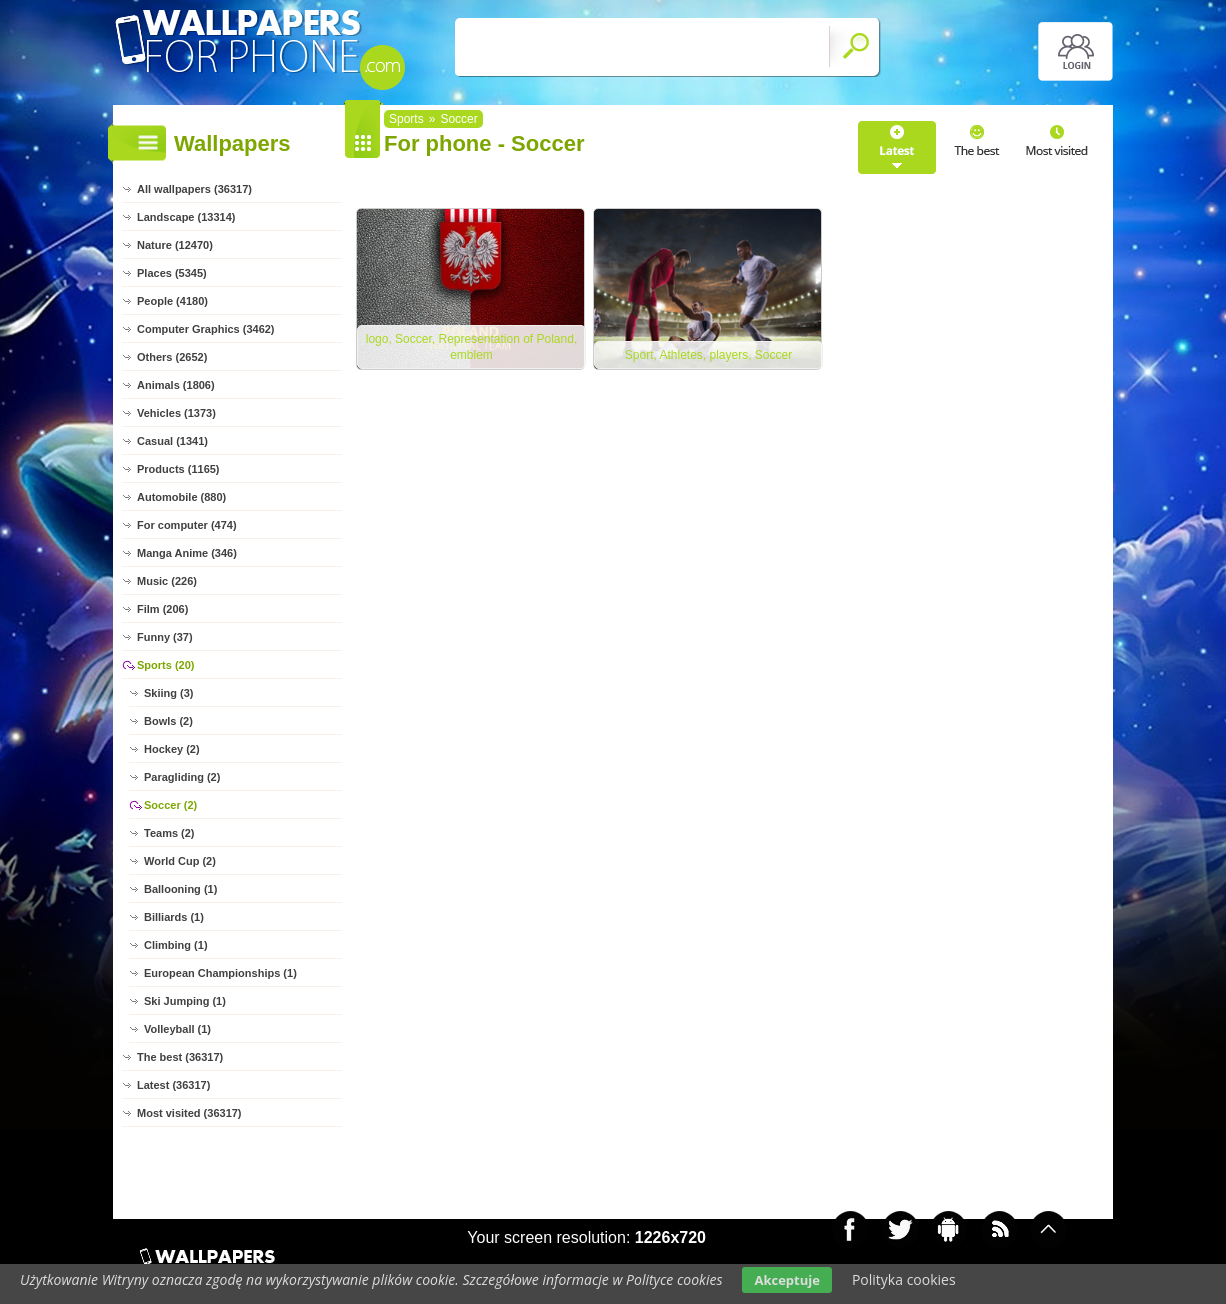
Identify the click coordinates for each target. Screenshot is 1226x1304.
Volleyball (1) (177, 1029)
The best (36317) (180, 1057)
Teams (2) (169, 833)
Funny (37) (165, 637)
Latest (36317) (173, 1085)
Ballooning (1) (180, 889)
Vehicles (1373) (176, 413)
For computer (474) (187, 525)
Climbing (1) (176, 945)
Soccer (458, 119)
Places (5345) (172, 273)
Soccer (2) (170, 805)
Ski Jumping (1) (185, 1001)
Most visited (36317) (189, 1113)
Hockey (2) (172, 749)
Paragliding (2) (182, 777)
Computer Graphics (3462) (206, 329)
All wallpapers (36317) (194, 189)
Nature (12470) (175, 245)
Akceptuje (786, 1280)
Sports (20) (165, 665)
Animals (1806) (176, 385)
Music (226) (167, 581)
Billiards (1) (174, 917)
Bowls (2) (168, 721)
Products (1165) (178, 469)
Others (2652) (172, 357)
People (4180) (172, 301)
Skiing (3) (169, 693)
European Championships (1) (220, 973)
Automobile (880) (181, 497)
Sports (406, 119)
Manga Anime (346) (187, 553)
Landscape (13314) (186, 217)
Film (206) (162, 609)
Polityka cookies (904, 1279)
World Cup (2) (180, 861)
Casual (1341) (172, 441)
